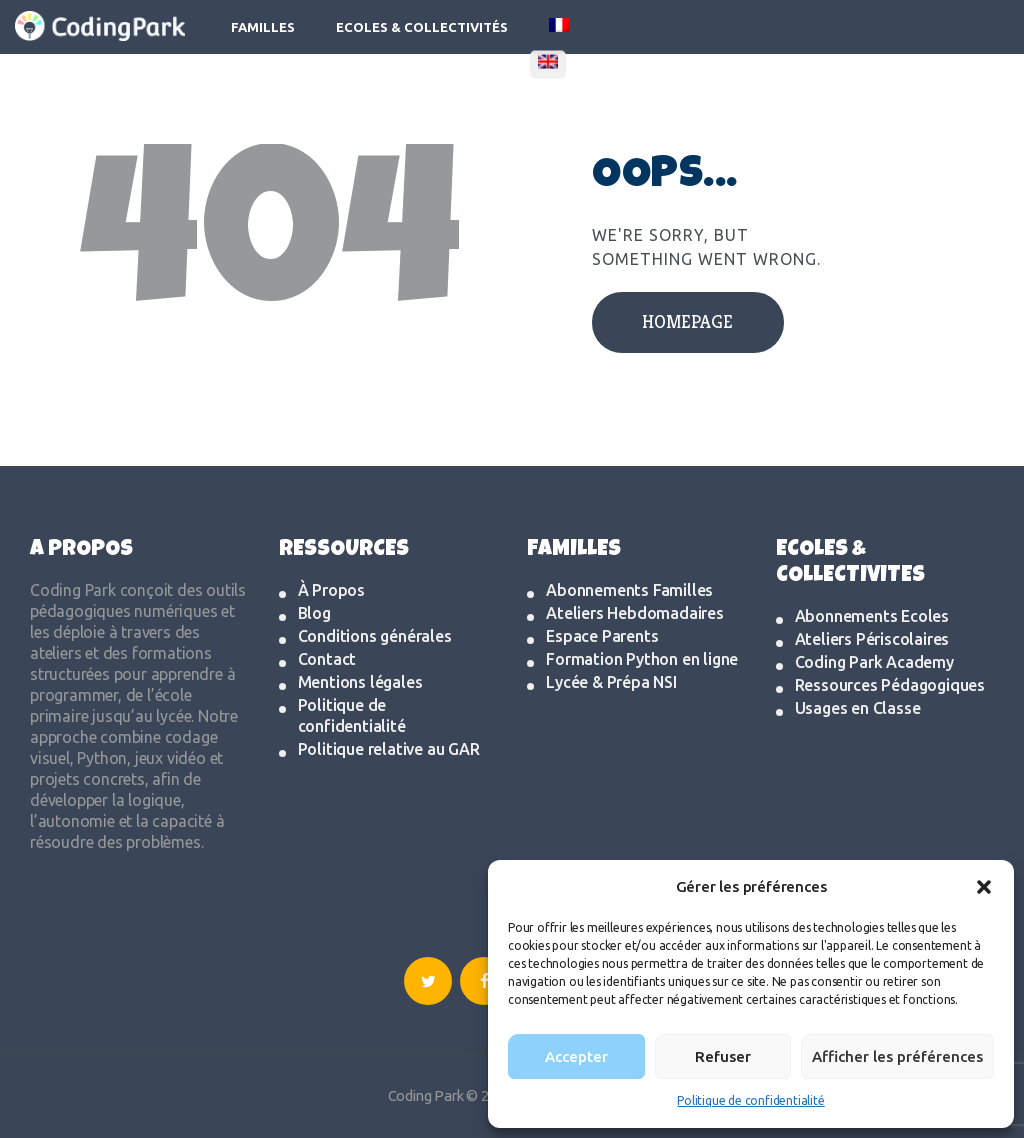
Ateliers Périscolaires (872, 639)
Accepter (576, 1056)
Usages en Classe (858, 708)
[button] (984, 887)
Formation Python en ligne (642, 659)
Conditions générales (375, 636)
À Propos (331, 590)
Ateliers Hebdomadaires (635, 613)
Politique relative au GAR (389, 749)
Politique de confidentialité (750, 1100)
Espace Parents (602, 636)
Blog (314, 613)
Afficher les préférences (897, 1056)
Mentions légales (360, 682)
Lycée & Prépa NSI (611, 682)
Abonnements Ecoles (872, 616)
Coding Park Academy (874, 662)
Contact (327, 659)
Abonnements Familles (629, 590)
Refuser (723, 1056)
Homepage (687, 321)
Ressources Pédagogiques (890, 685)
